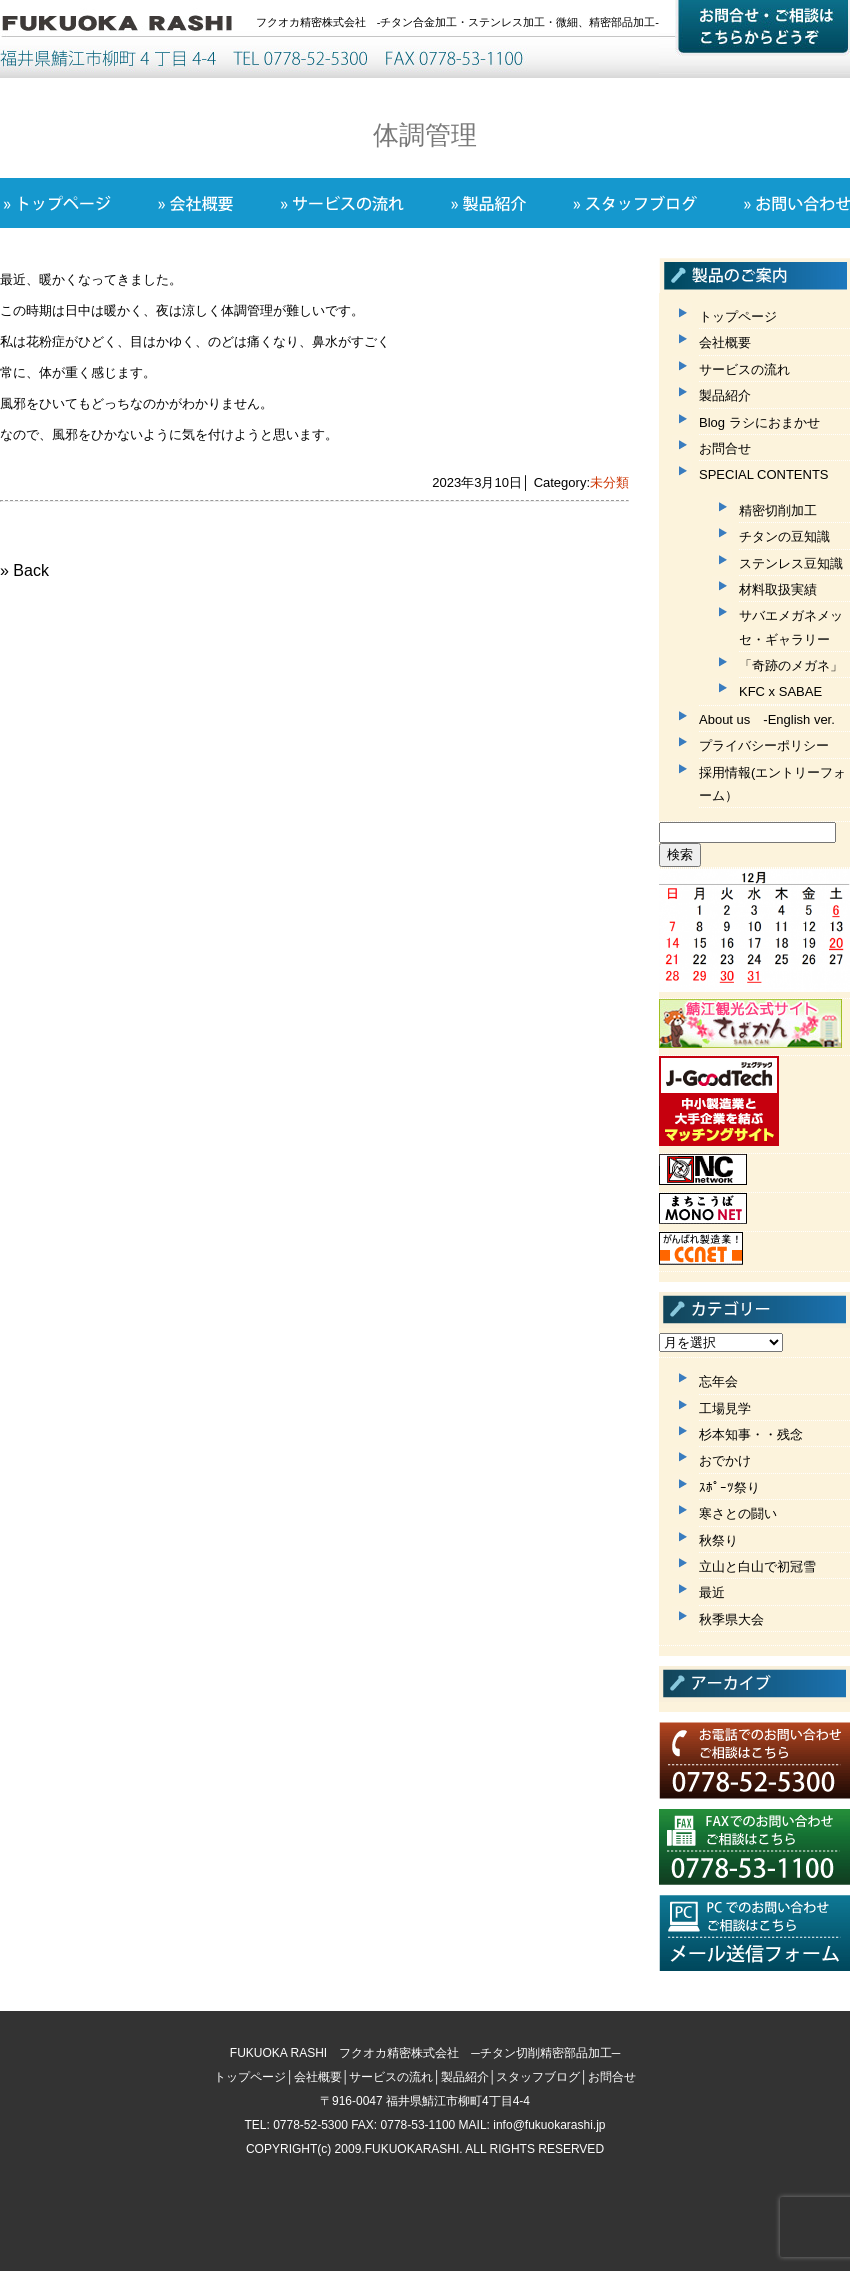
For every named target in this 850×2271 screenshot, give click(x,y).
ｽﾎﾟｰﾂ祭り (729, 1487)
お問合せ (725, 448)
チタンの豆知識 (784, 536)
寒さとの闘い (738, 1513)
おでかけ (725, 1460)
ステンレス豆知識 (791, 563)
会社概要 (725, 342)
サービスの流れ (744, 369)
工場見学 (725, 1408)
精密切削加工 (778, 510)
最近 (712, 1592)
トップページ (738, 316)
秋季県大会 (731, 1619)
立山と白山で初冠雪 (757, 1566)
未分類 (609, 482)
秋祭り (718, 1540)
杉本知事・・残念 (751, 1434)
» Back (24, 570)
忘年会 (718, 1381)
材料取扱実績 (778, 589)
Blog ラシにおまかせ (759, 422)
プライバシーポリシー (764, 745)
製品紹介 (725, 395)
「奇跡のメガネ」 (791, 665)
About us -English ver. (767, 719)
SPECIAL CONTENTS (764, 474)
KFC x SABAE (780, 691)
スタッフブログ (538, 2077)
